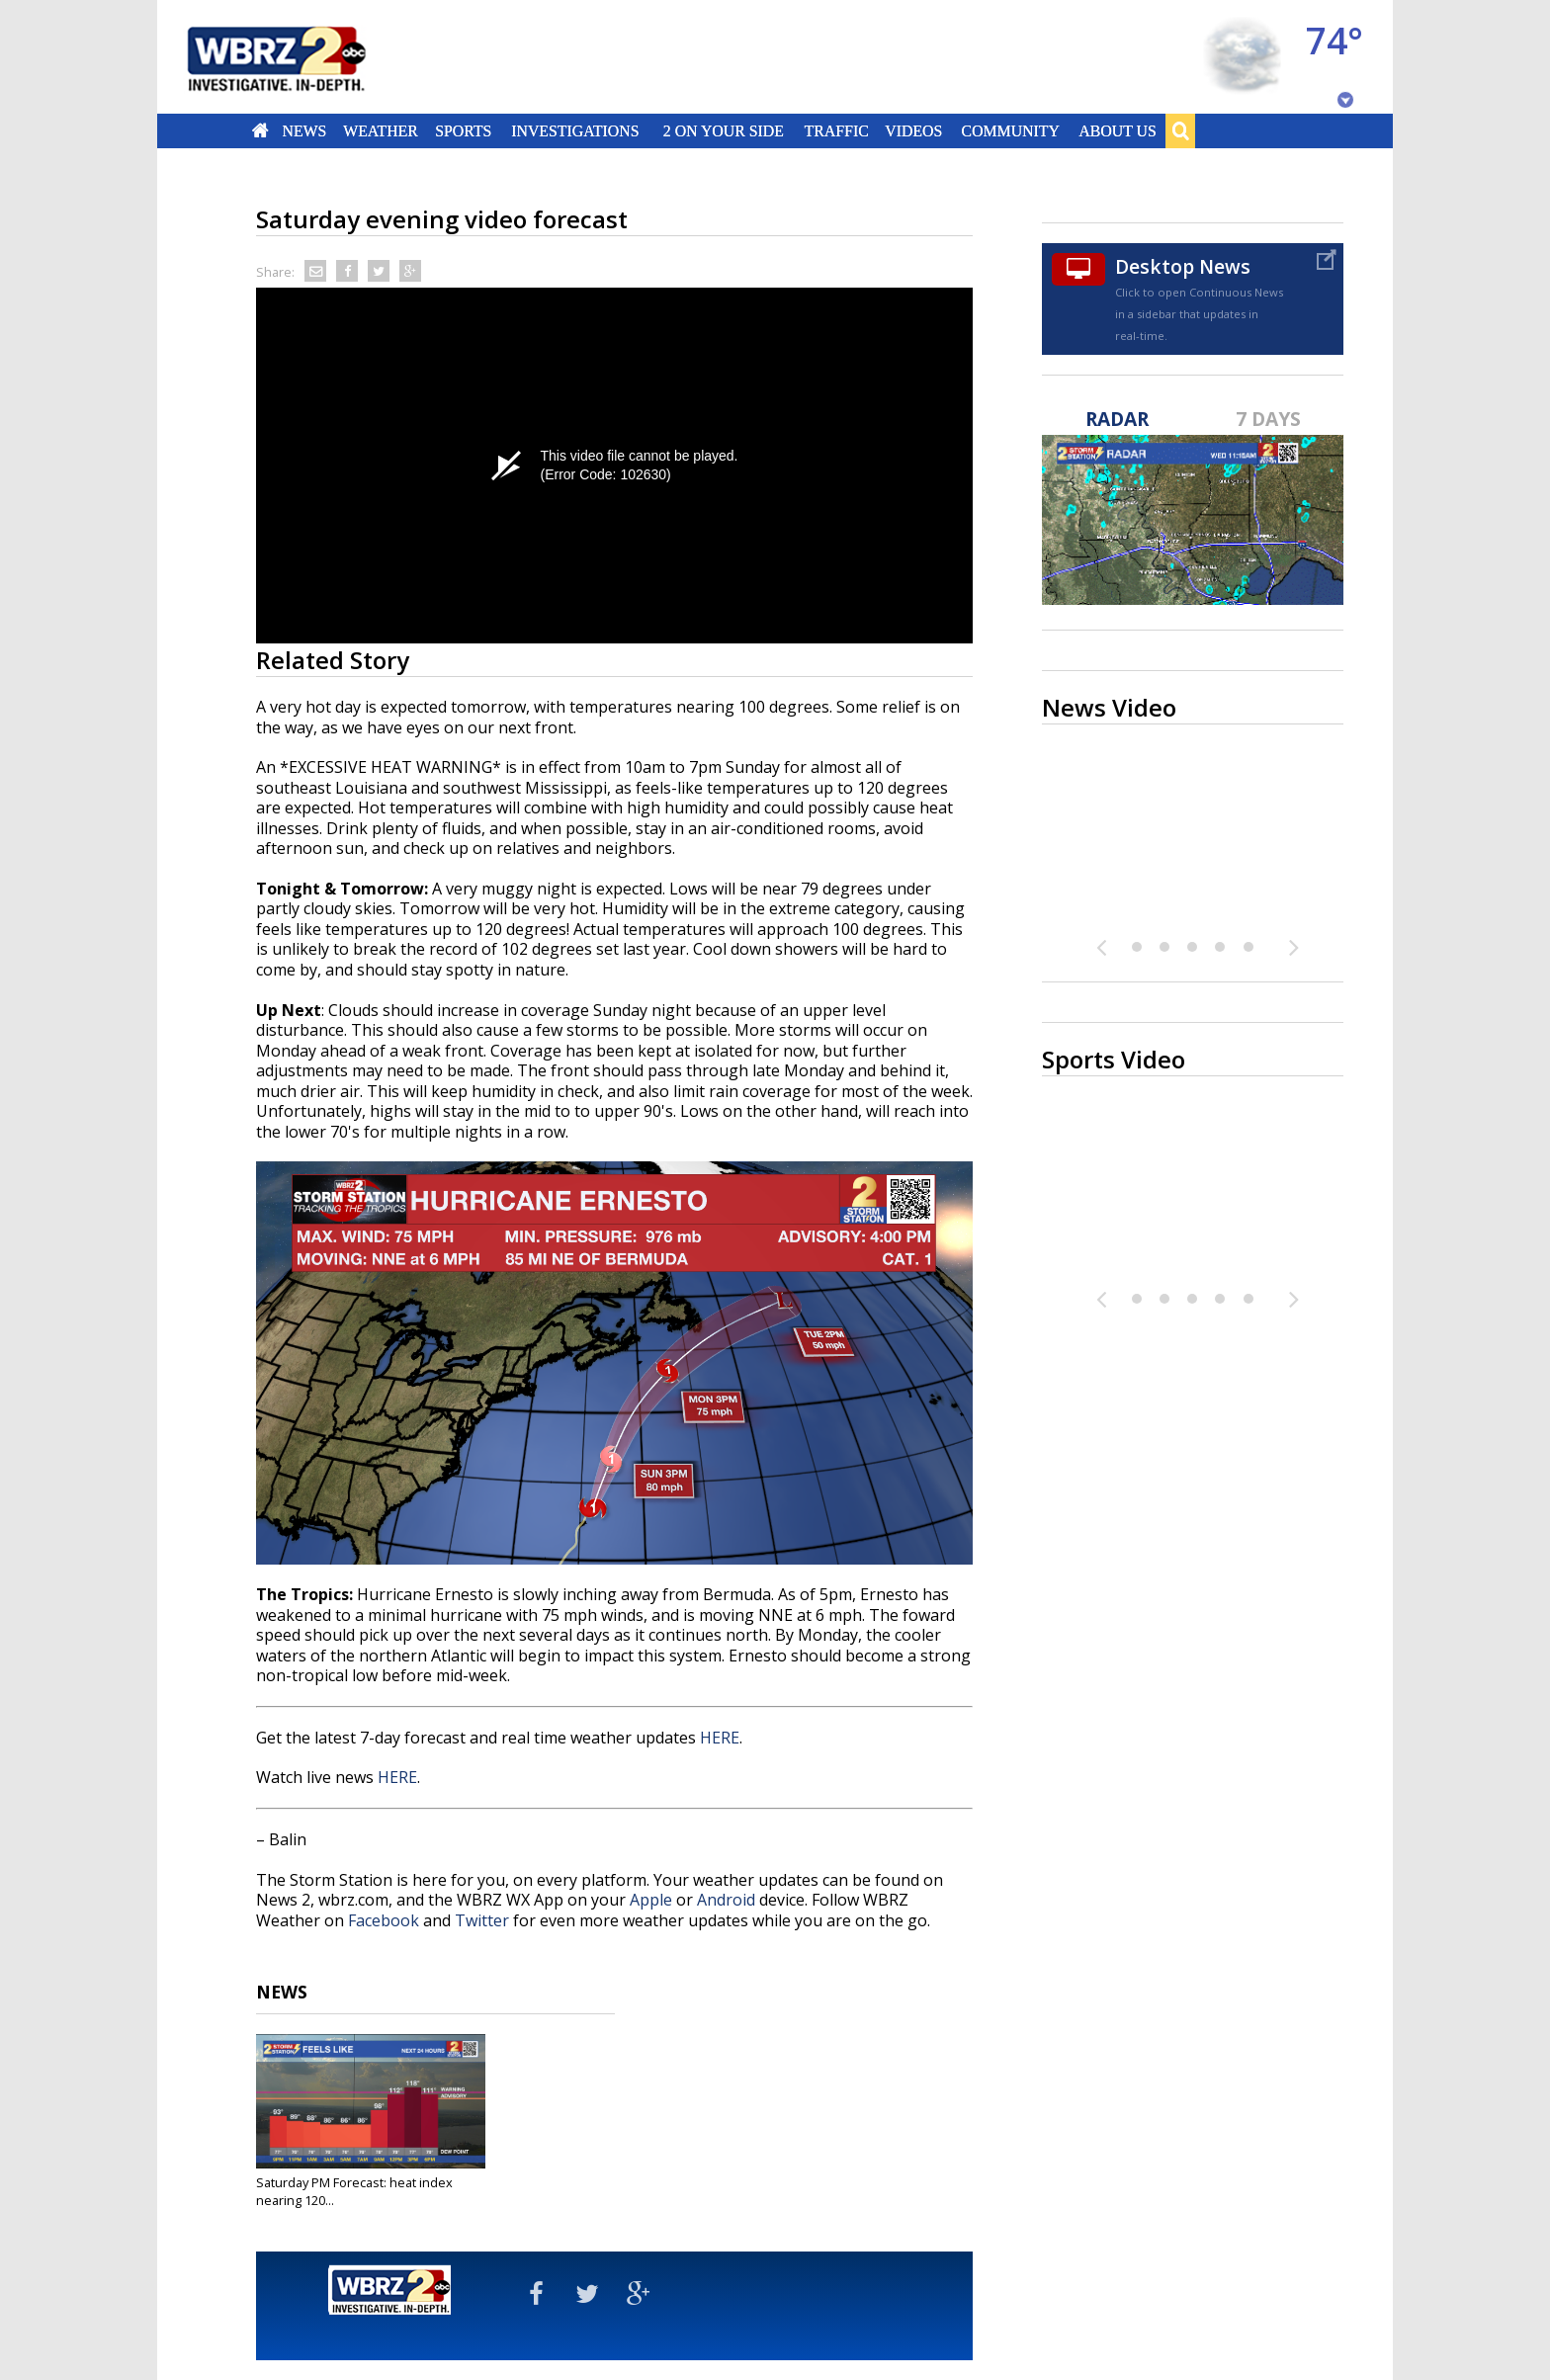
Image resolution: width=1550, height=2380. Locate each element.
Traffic (836, 130)
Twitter (482, 1920)
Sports (463, 130)
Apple (651, 1900)
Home (260, 130)
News (304, 130)
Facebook (383, 1920)
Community (1010, 130)
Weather (380, 130)
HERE (719, 1737)
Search (1180, 130)
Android (726, 1900)
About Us (1117, 130)
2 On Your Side (723, 130)
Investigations (576, 130)
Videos (913, 130)
